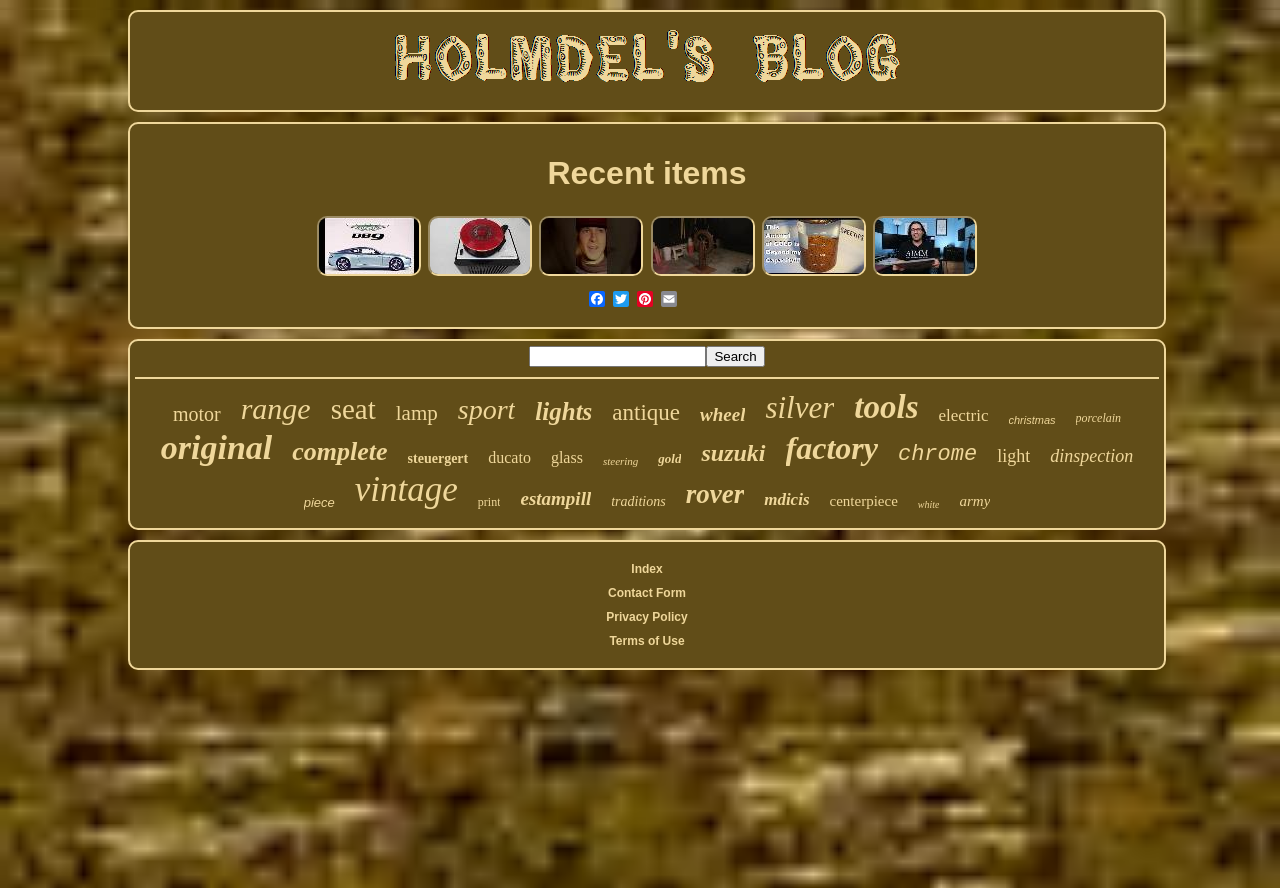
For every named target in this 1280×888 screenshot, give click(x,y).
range (276, 408)
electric (963, 415)
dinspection (1091, 456)
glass (567, 457)
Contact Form (647, 593)
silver (799, 407)
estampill (555, 498)
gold (669, 458)
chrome (937, 454)
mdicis (786, 499)
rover (715, 494)
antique (646, 412)
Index (646, 569)
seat (353, 409)
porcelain (1099, 418)
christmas (1032, 420)
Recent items (646, 173)
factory (832, 448)
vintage (406, 489)
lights (563, 411)
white (929, 504)
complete (339, 451)
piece (319, 502)
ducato (509, 457)
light (1013, 456)
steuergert (438, 458)
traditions (638, 501)
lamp (417, 413)
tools (886, 407)
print (489, 502)
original (216, 447)
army (974, 501)
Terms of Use (646, 641)
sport (487, 409)
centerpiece (864, 501)
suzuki (733, 453)
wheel (722, 414)
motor (197, 414)
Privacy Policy (646, 617)
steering (620, 461)
